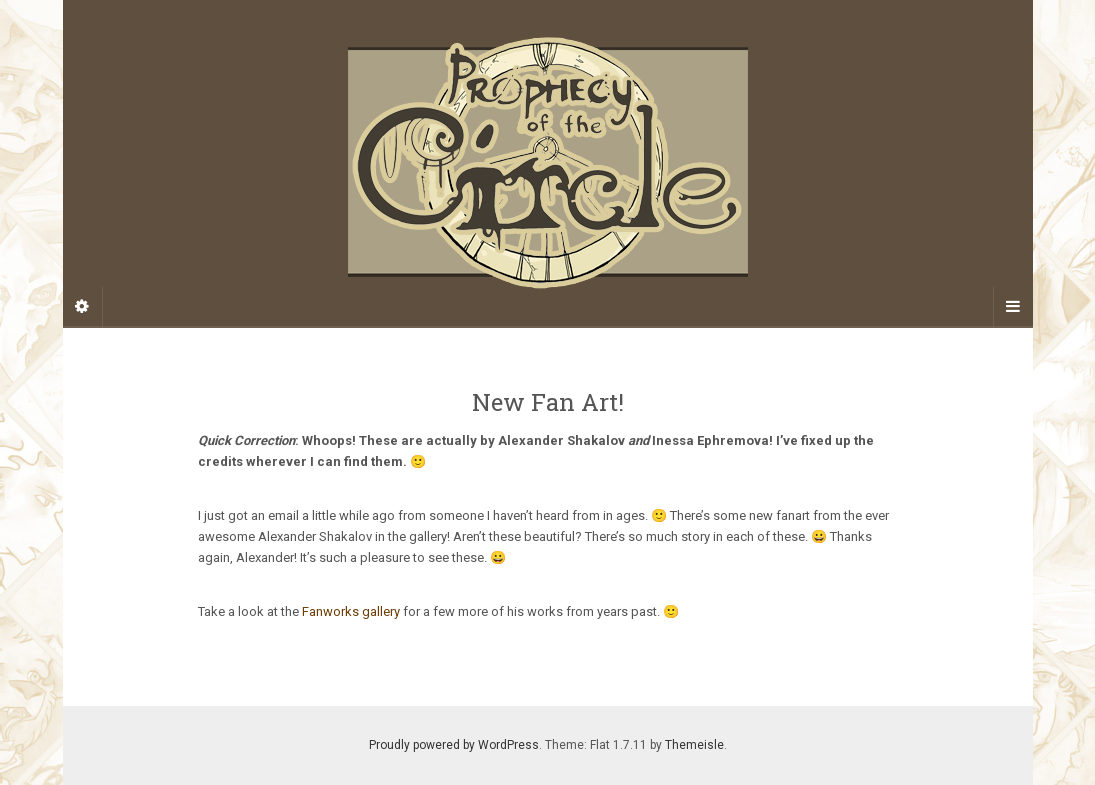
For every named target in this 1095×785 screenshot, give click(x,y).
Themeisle (694, 745)
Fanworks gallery (351, 611)
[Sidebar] (83, 307)
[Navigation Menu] (1013, 307)
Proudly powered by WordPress (454, 745)
